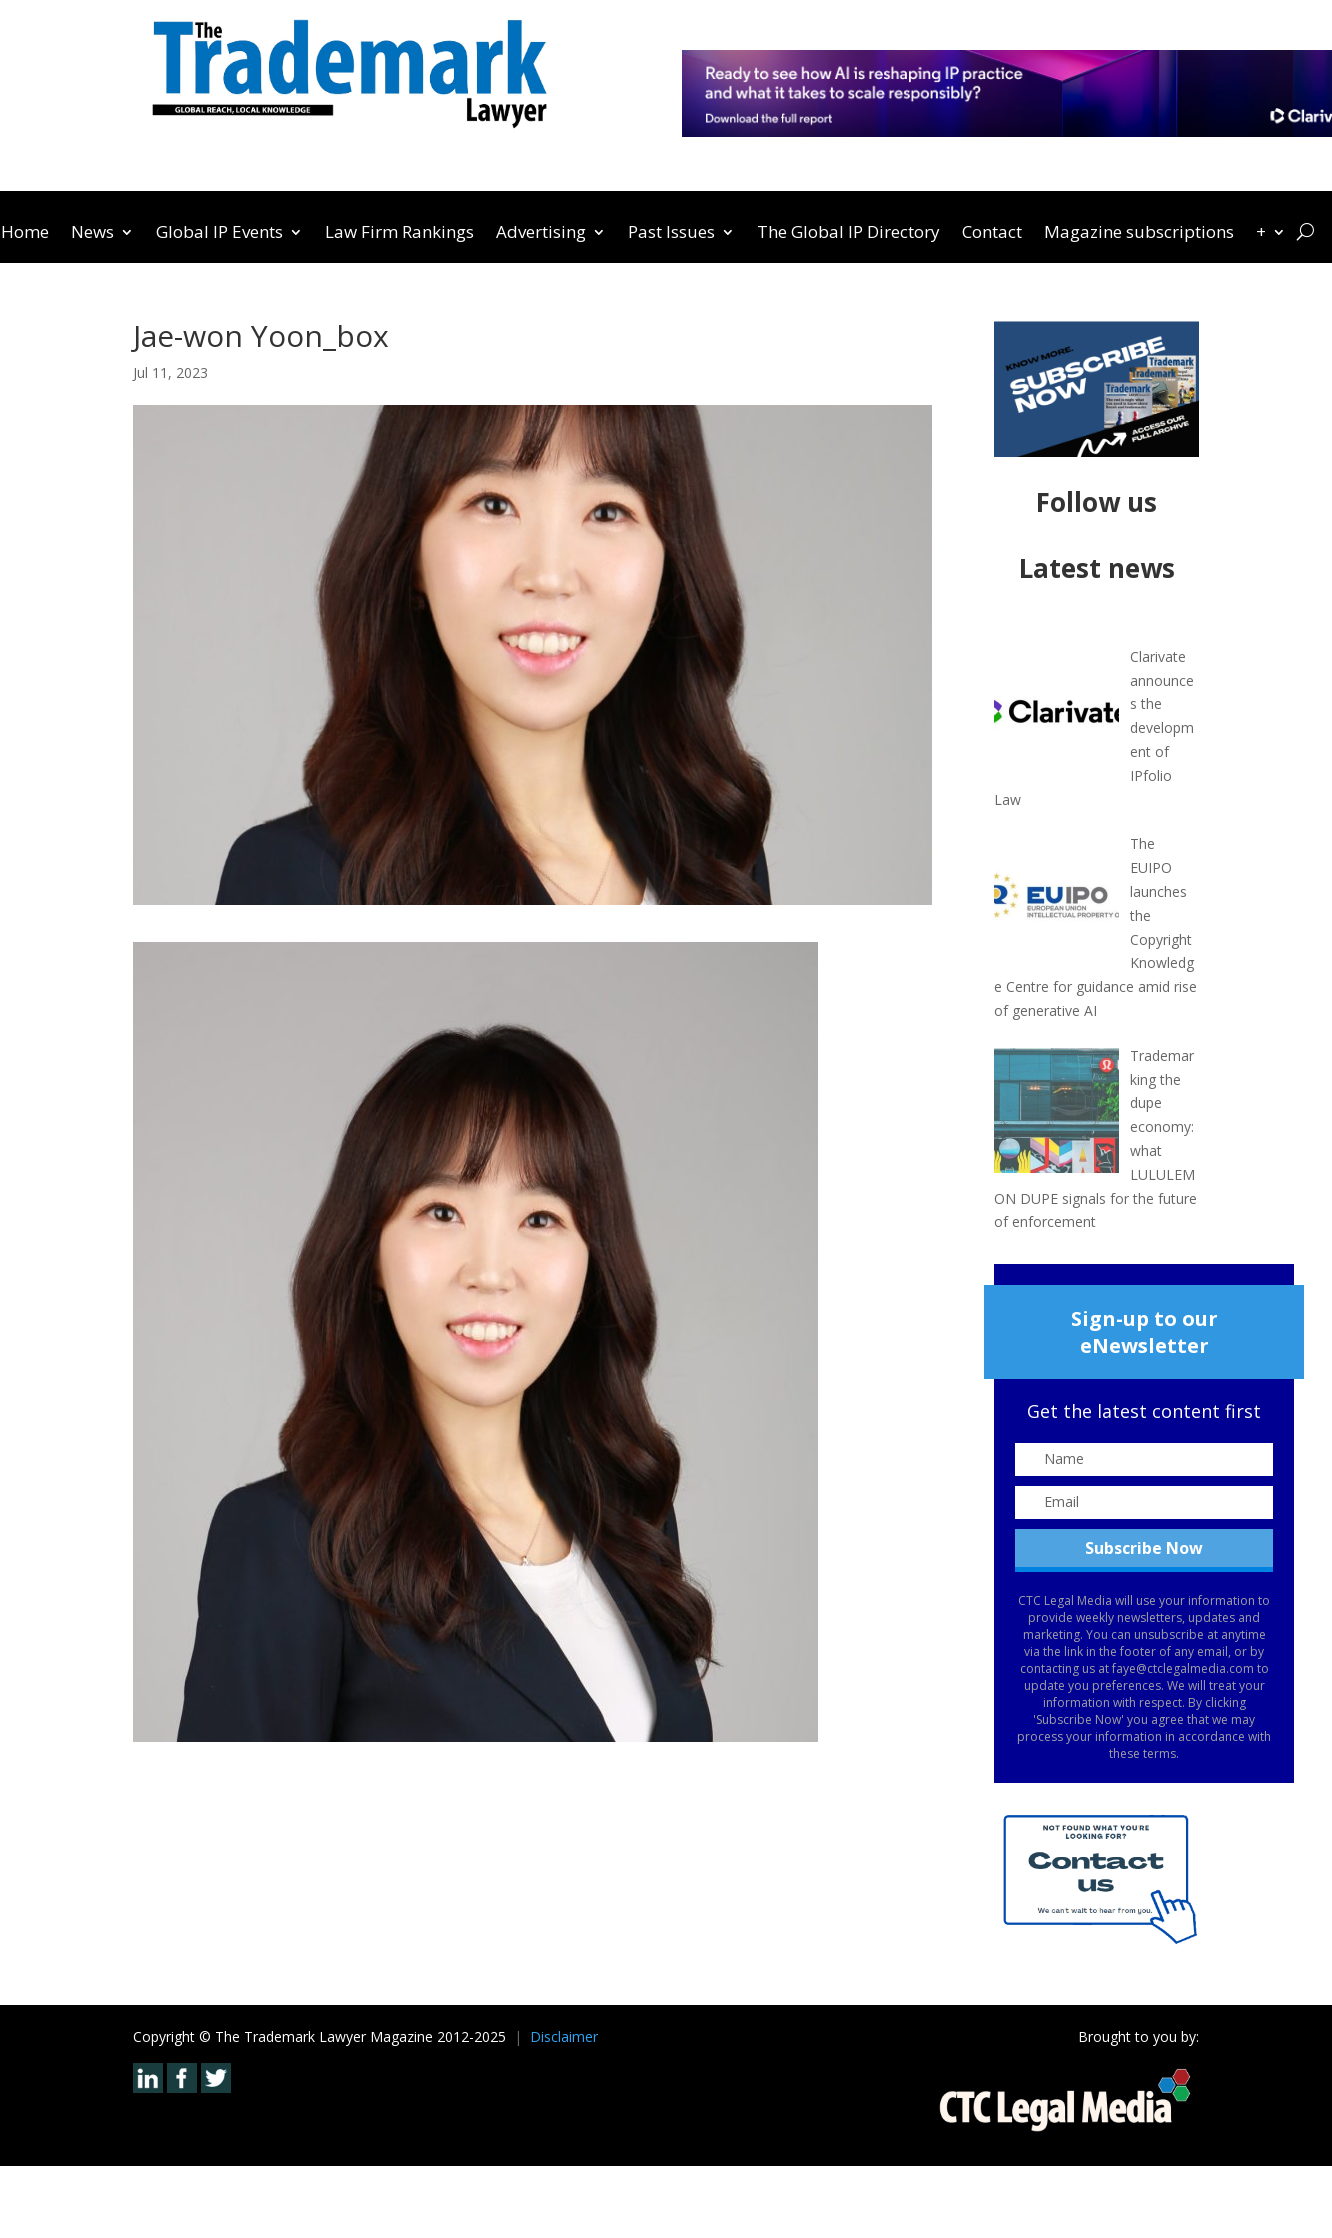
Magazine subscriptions (1139, 234)
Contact (992, 234)
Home (25, 234)
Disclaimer (564, 2036)
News (92, 234)
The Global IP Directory (848, 234)
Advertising (541, 234)
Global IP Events (219, 234)
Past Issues (671, 234)
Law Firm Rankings (399, 234)
